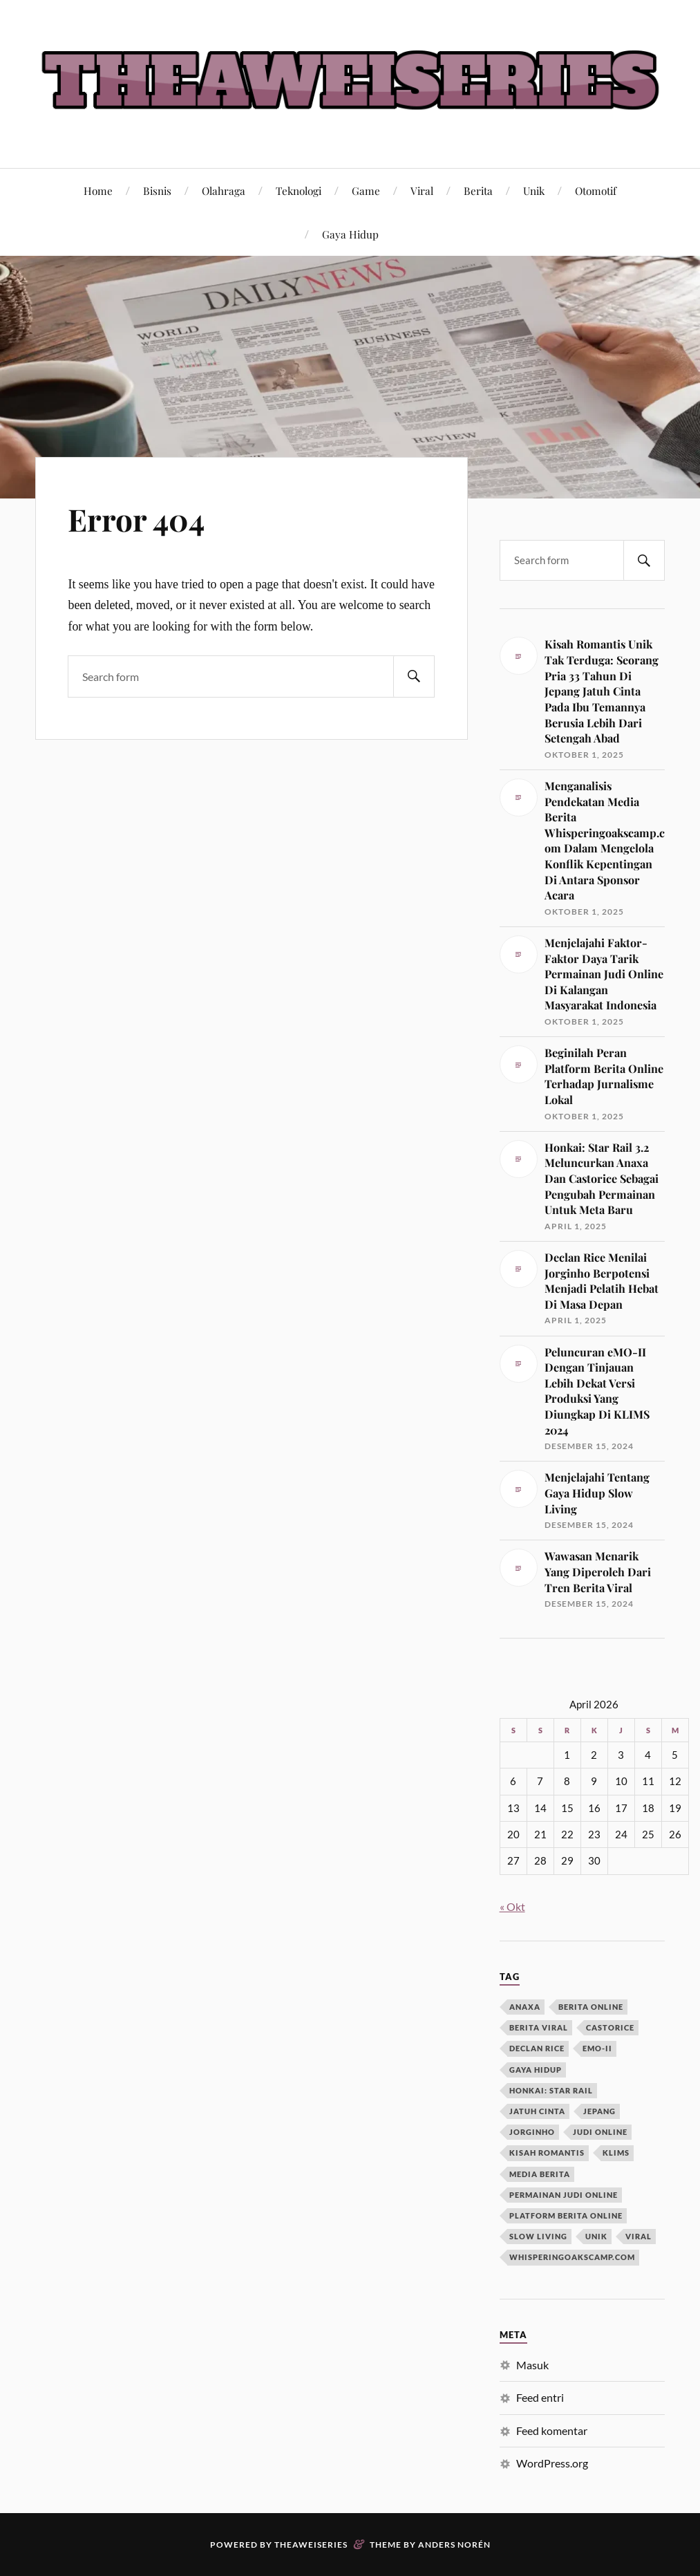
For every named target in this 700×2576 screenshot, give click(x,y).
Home (98, 190)
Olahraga (223, 190)
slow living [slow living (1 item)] (538, 2236)
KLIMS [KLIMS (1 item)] (616, 2152)
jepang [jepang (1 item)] (599, 2111)
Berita (478, 190)
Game (366, 190)
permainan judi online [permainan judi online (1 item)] (563, 2194)
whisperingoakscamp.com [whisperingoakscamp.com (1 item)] (572, 2256)
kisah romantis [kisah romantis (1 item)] (547, 2152)
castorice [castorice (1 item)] (610, 2027)
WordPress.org (552, 2463)
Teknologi (298, 190)
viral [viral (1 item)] (638, 2236)
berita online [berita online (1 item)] (590, 2006)
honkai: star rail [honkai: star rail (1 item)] (551, 2090)
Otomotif (595, 190)
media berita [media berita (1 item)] (539, 2173)
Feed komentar (551, 2430)
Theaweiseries (311, 2544)
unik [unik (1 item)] (596, 2236)
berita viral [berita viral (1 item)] (538, 2027)
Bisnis (157, 190)
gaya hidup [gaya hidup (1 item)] (535, 2069)
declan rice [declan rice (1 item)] (537, 2048)
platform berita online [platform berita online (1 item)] (566, 2215)
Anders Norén (454, 2544)
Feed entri (540, 2397)
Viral (421, 190)
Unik (534, 190)
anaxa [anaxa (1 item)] (524, 2006)
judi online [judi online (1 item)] (600, 2131)
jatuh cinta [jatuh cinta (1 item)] (537, 2111)
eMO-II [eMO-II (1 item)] (597, 2048)
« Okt (512, 1906)
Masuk (532, 2364)
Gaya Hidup (350, 234)
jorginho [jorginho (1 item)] (532, 2131)
